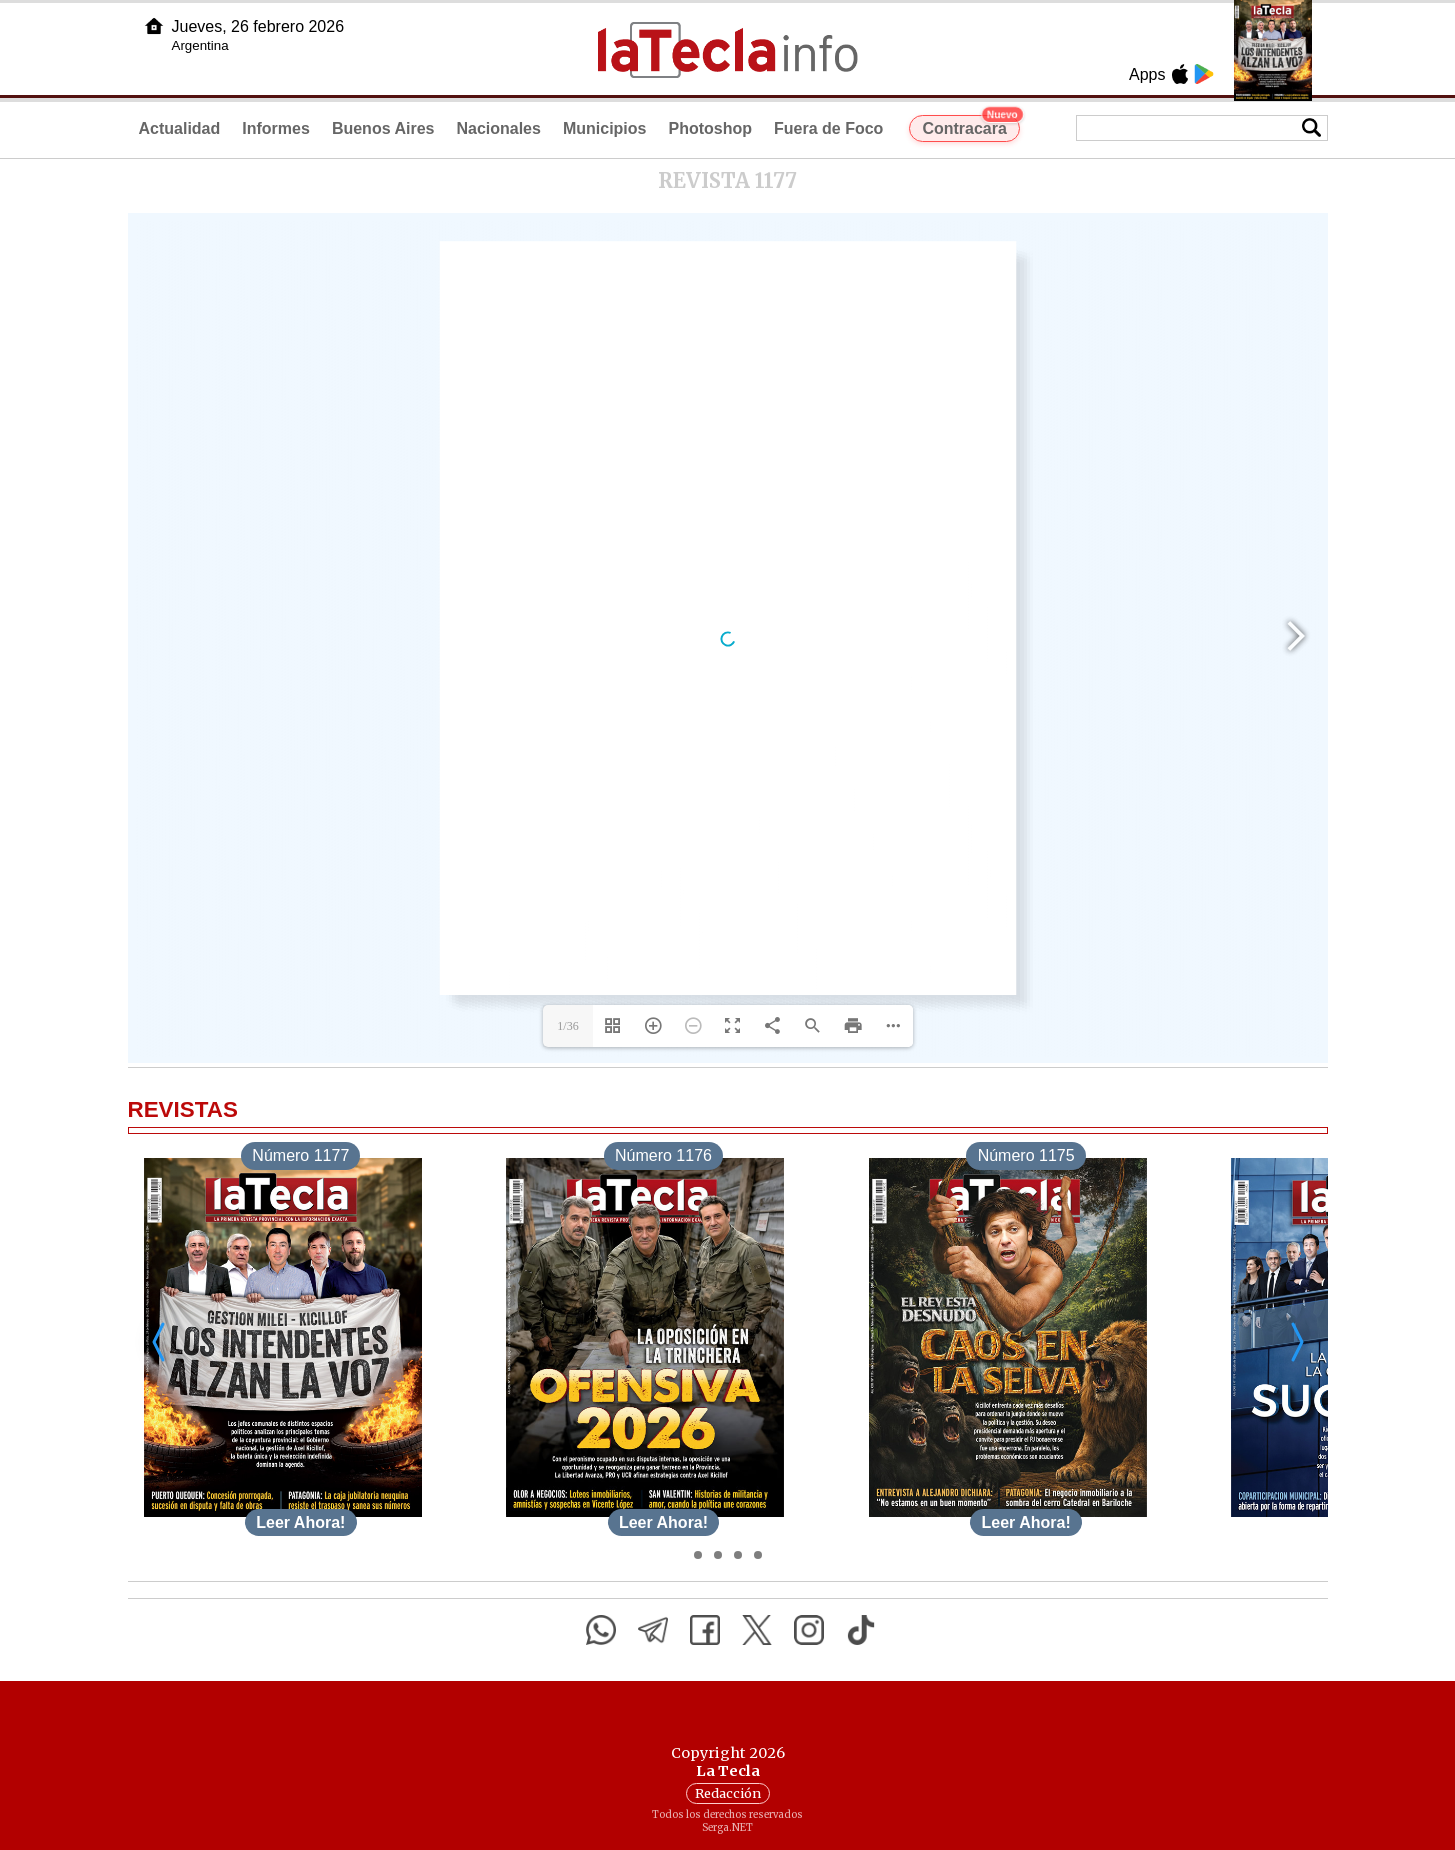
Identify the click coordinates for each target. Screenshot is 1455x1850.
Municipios (605, 128)
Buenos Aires (383, 128)
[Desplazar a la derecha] (1296, 1341)
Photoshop (710, 128)
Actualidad (180, 128)
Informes (276, 128)
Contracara (970, 126)
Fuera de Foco (828, 128)
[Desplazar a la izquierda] (160, 1341)
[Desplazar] (698, 1555)
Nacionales (498, 128)
